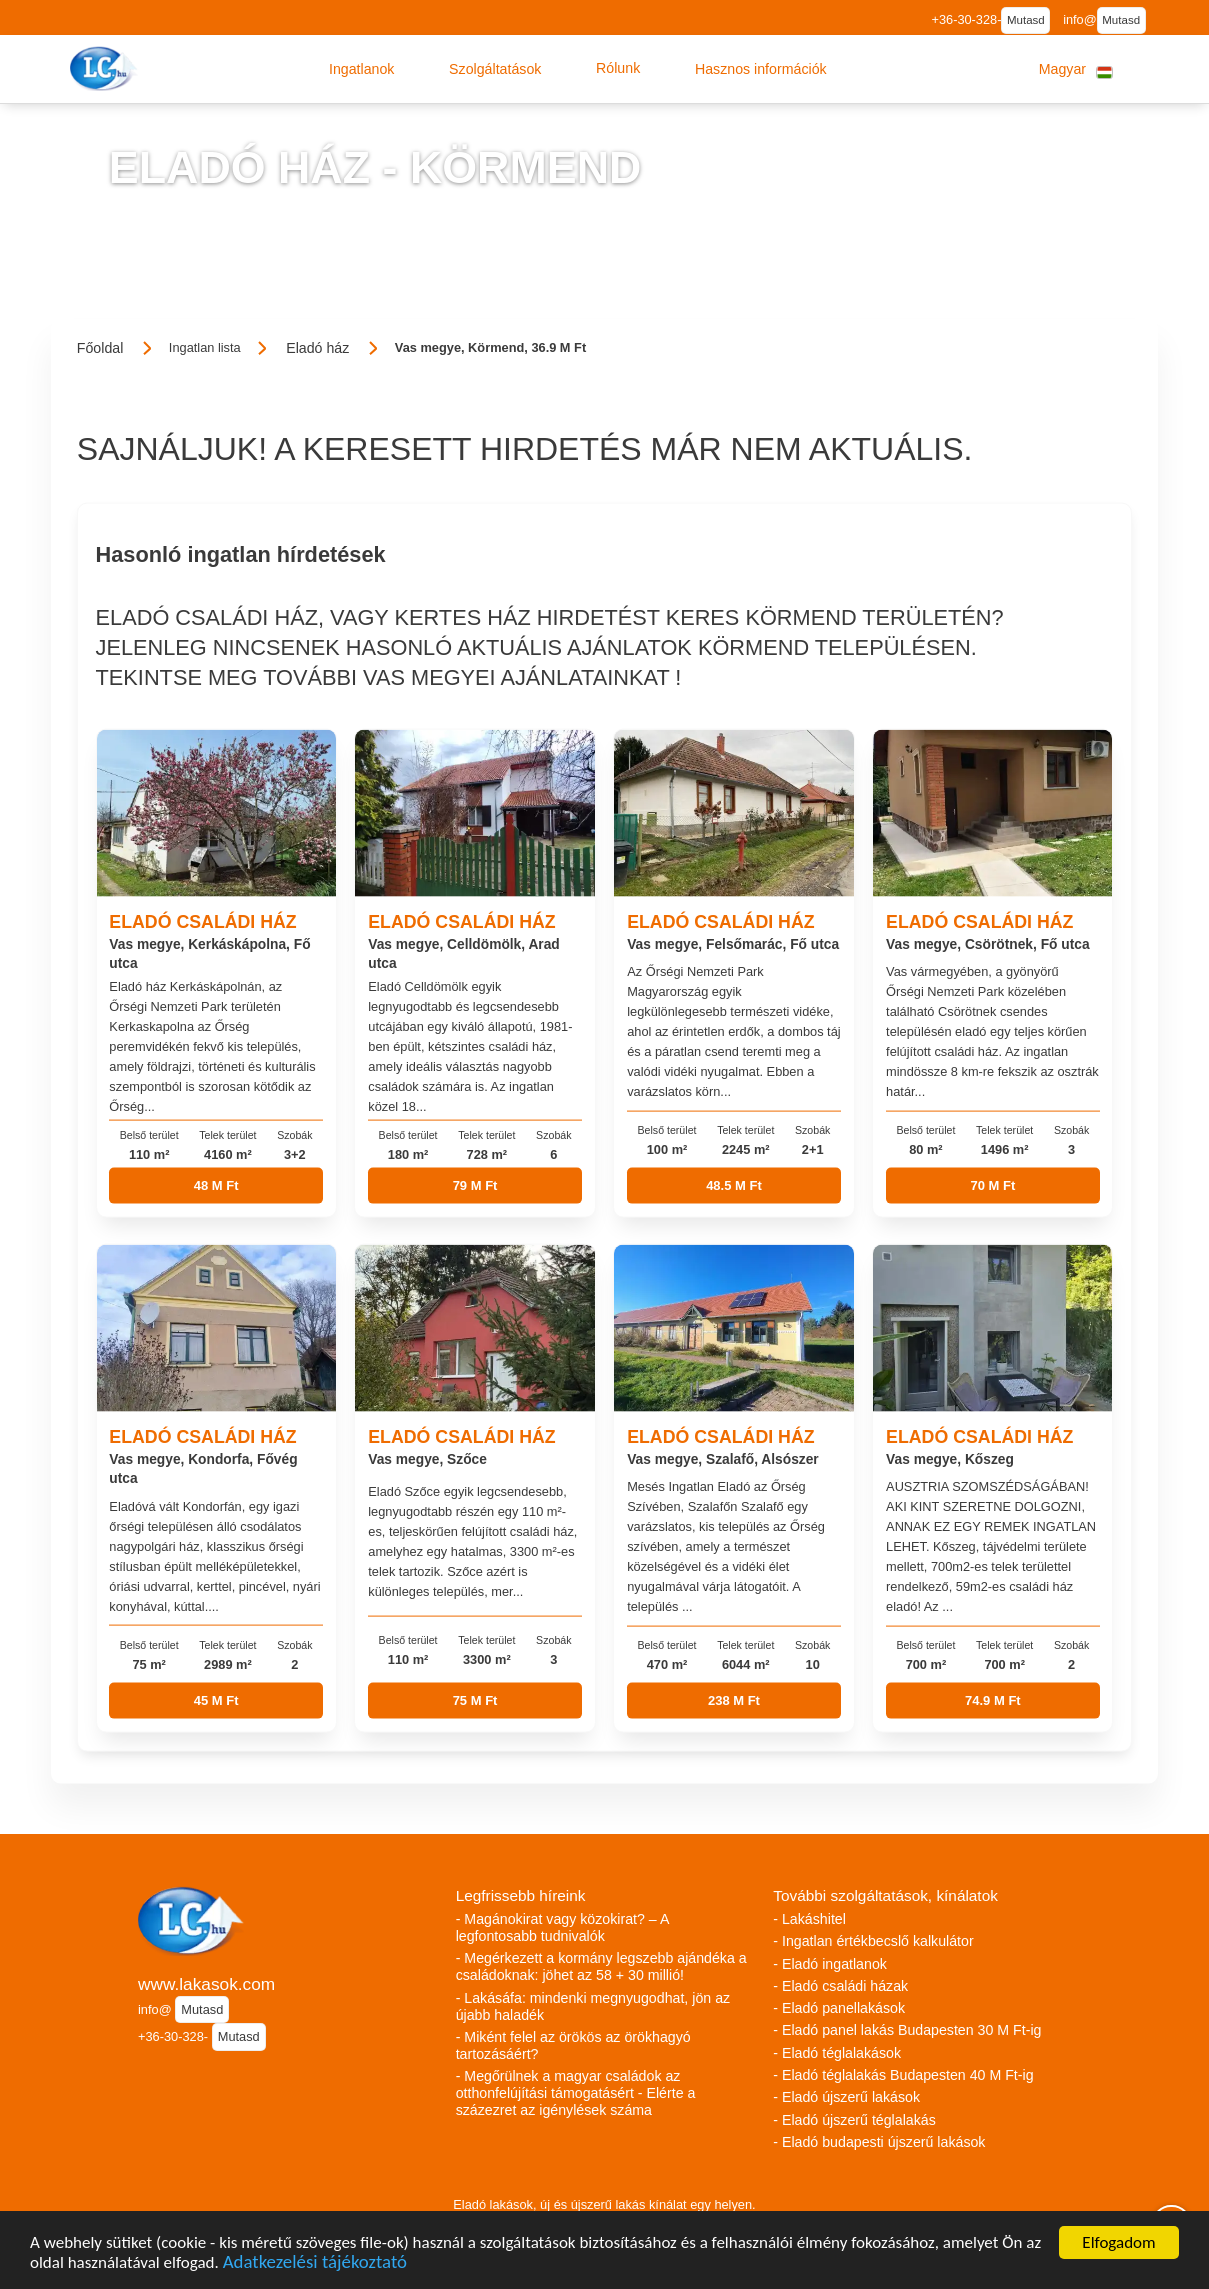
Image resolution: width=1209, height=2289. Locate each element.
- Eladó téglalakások (837, 2053)
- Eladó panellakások (839, 2008)
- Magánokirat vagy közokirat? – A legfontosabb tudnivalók (562, 1927)
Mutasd (1026, 20)
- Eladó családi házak (840, 1986)
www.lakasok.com (206, 1984)
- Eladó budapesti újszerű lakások (879, 2142)
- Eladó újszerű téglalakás (854, 2120)
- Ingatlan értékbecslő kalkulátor (873, 1941)
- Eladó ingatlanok (830, 1964)
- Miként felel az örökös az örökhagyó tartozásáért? (573, 2045)
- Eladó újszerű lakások (846, 2097)
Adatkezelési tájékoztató (315, 2264)
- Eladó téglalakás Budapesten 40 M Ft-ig (903, 2075)
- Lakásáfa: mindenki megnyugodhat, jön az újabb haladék (593, 2006)
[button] (362, 69)
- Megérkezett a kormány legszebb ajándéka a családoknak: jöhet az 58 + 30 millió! (601, 1966)
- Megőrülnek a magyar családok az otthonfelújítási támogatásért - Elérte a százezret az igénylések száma (576, 2093)
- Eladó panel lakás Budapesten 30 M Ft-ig (907, 2030)
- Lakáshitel (809, 1919)
